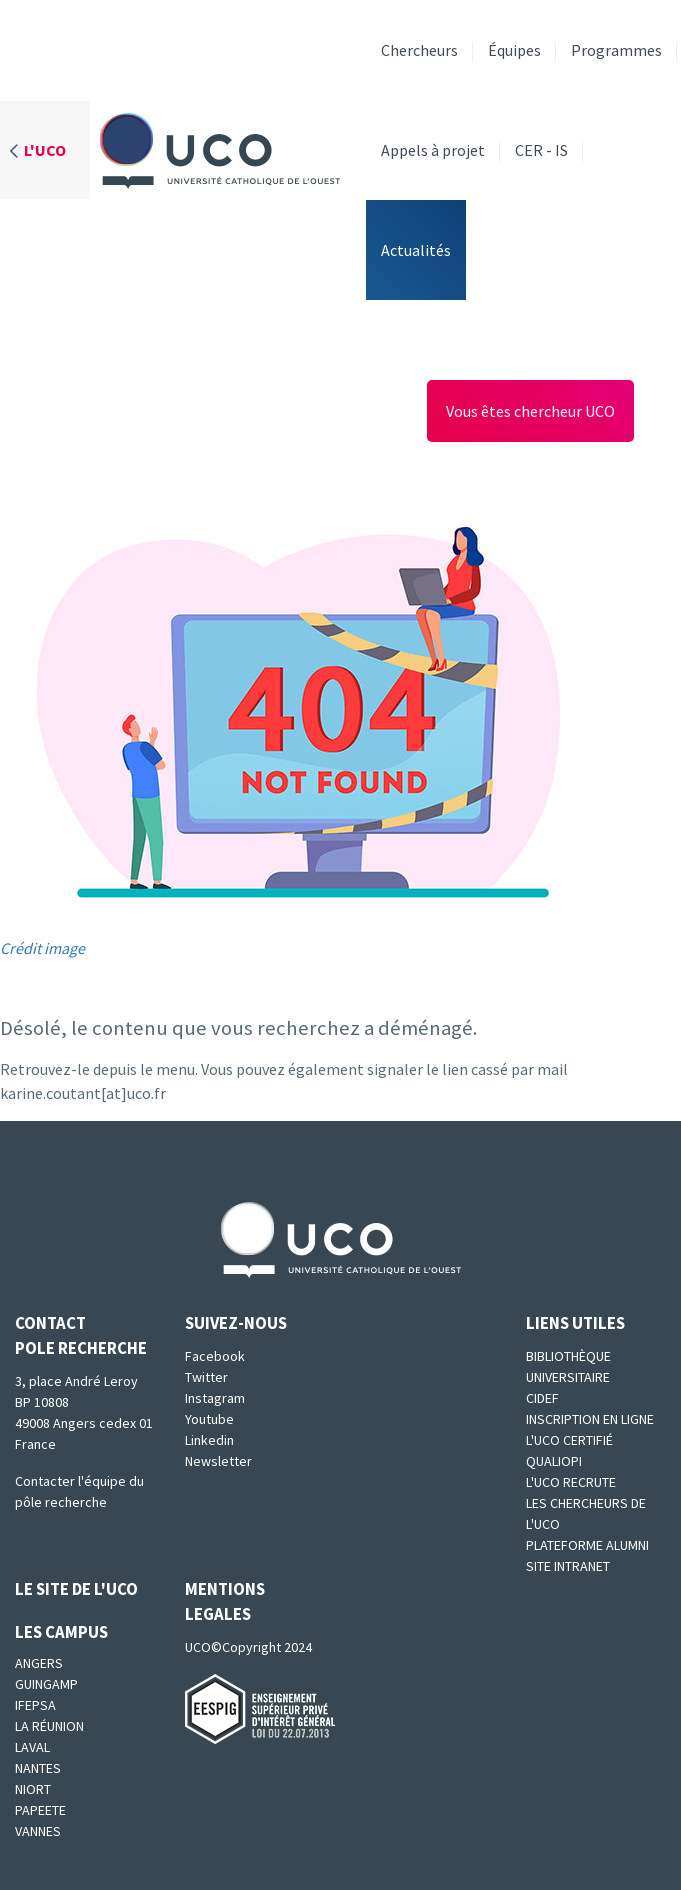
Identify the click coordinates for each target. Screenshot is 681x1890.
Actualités (416, 250)
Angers (39, 1663)
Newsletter (218, 1461)
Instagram (215, 1398)
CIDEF (542, 1398)
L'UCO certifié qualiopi (569, 1450)
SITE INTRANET (568, 1566)
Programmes (616, 50)
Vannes (38, 1831)
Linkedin (209, 1440)
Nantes (38, 1768)
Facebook (215, 1356)
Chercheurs (419, 50)
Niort (33, 1789)
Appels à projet (433, 150)
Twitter (206, 1377)
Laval (32, 1747)
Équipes (514, 50)
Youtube (209, 1419)
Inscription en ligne (590, 1419)
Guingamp (46, 1684)
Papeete (40, 1810)
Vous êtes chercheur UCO (530, 411)
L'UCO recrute (571, 1482)
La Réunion (49, 1726)
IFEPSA (35, 1705)
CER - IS (541, 150)
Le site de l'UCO (76, 1589)
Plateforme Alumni (587, 1545)
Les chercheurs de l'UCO (586, 1513)
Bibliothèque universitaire (568, 1366)
